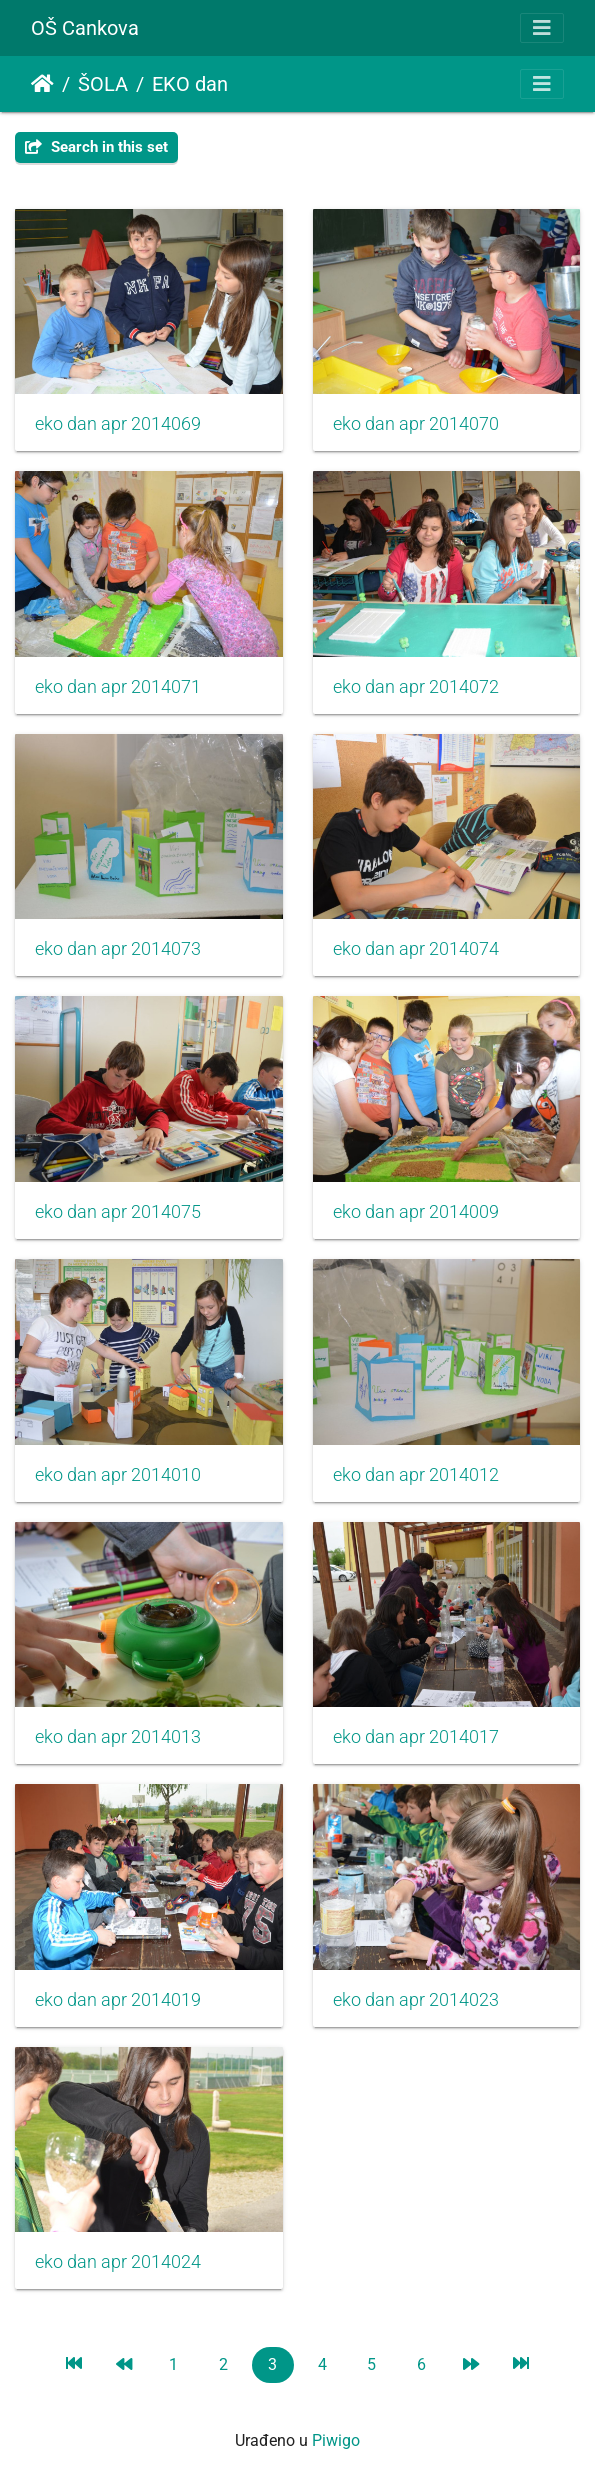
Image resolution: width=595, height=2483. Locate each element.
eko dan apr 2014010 (118, 1475)
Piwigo (336, 2440)
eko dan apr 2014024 (118, 2262)
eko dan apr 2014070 (416, 424)
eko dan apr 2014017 (416, 1737)
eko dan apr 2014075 (118, 1212)
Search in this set (96, 147)
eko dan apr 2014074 (416, 949)
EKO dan (190, 84)
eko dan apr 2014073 (118, 949)
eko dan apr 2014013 (118, 1737)
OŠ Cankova (85, 28)
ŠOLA (103, 84)
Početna (42, 84)
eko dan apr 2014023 (416, 2000)
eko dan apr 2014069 (118, 424)
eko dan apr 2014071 (118, 687)
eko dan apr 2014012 (416, 1475)
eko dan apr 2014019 (118, 2000)
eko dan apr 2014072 (416, 687)
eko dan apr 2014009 (416, 1212)
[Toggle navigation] (542, 28)
